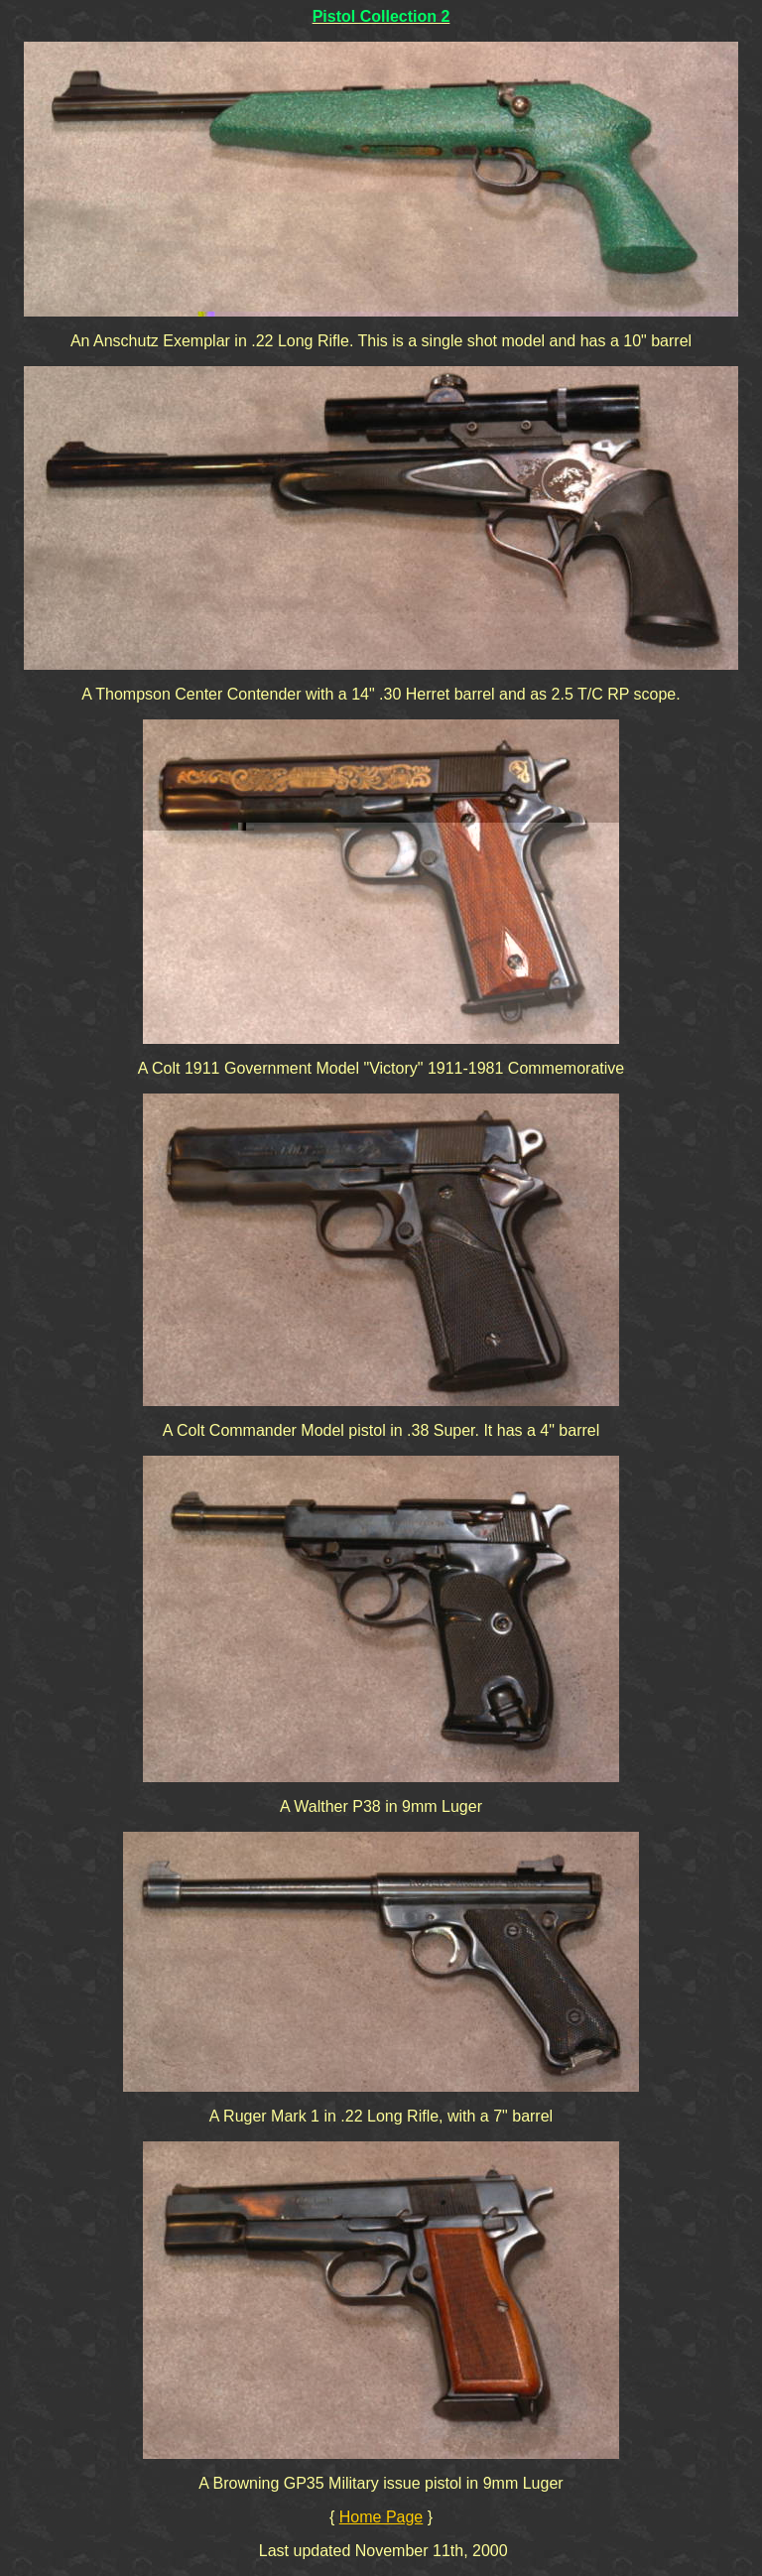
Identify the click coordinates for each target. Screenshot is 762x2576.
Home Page (381, 2517)
